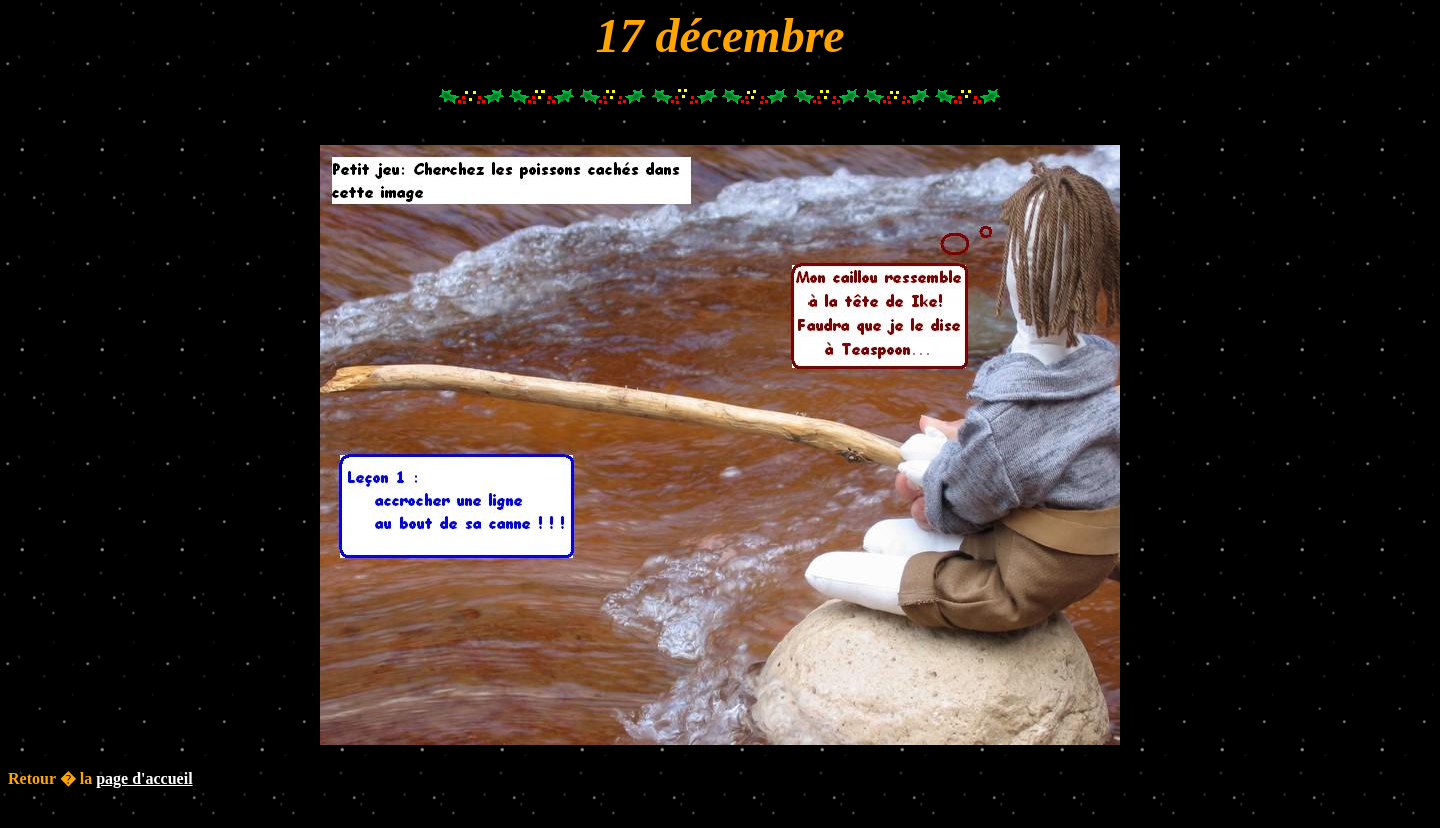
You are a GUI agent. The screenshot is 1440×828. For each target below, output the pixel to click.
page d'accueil (144, 778)
